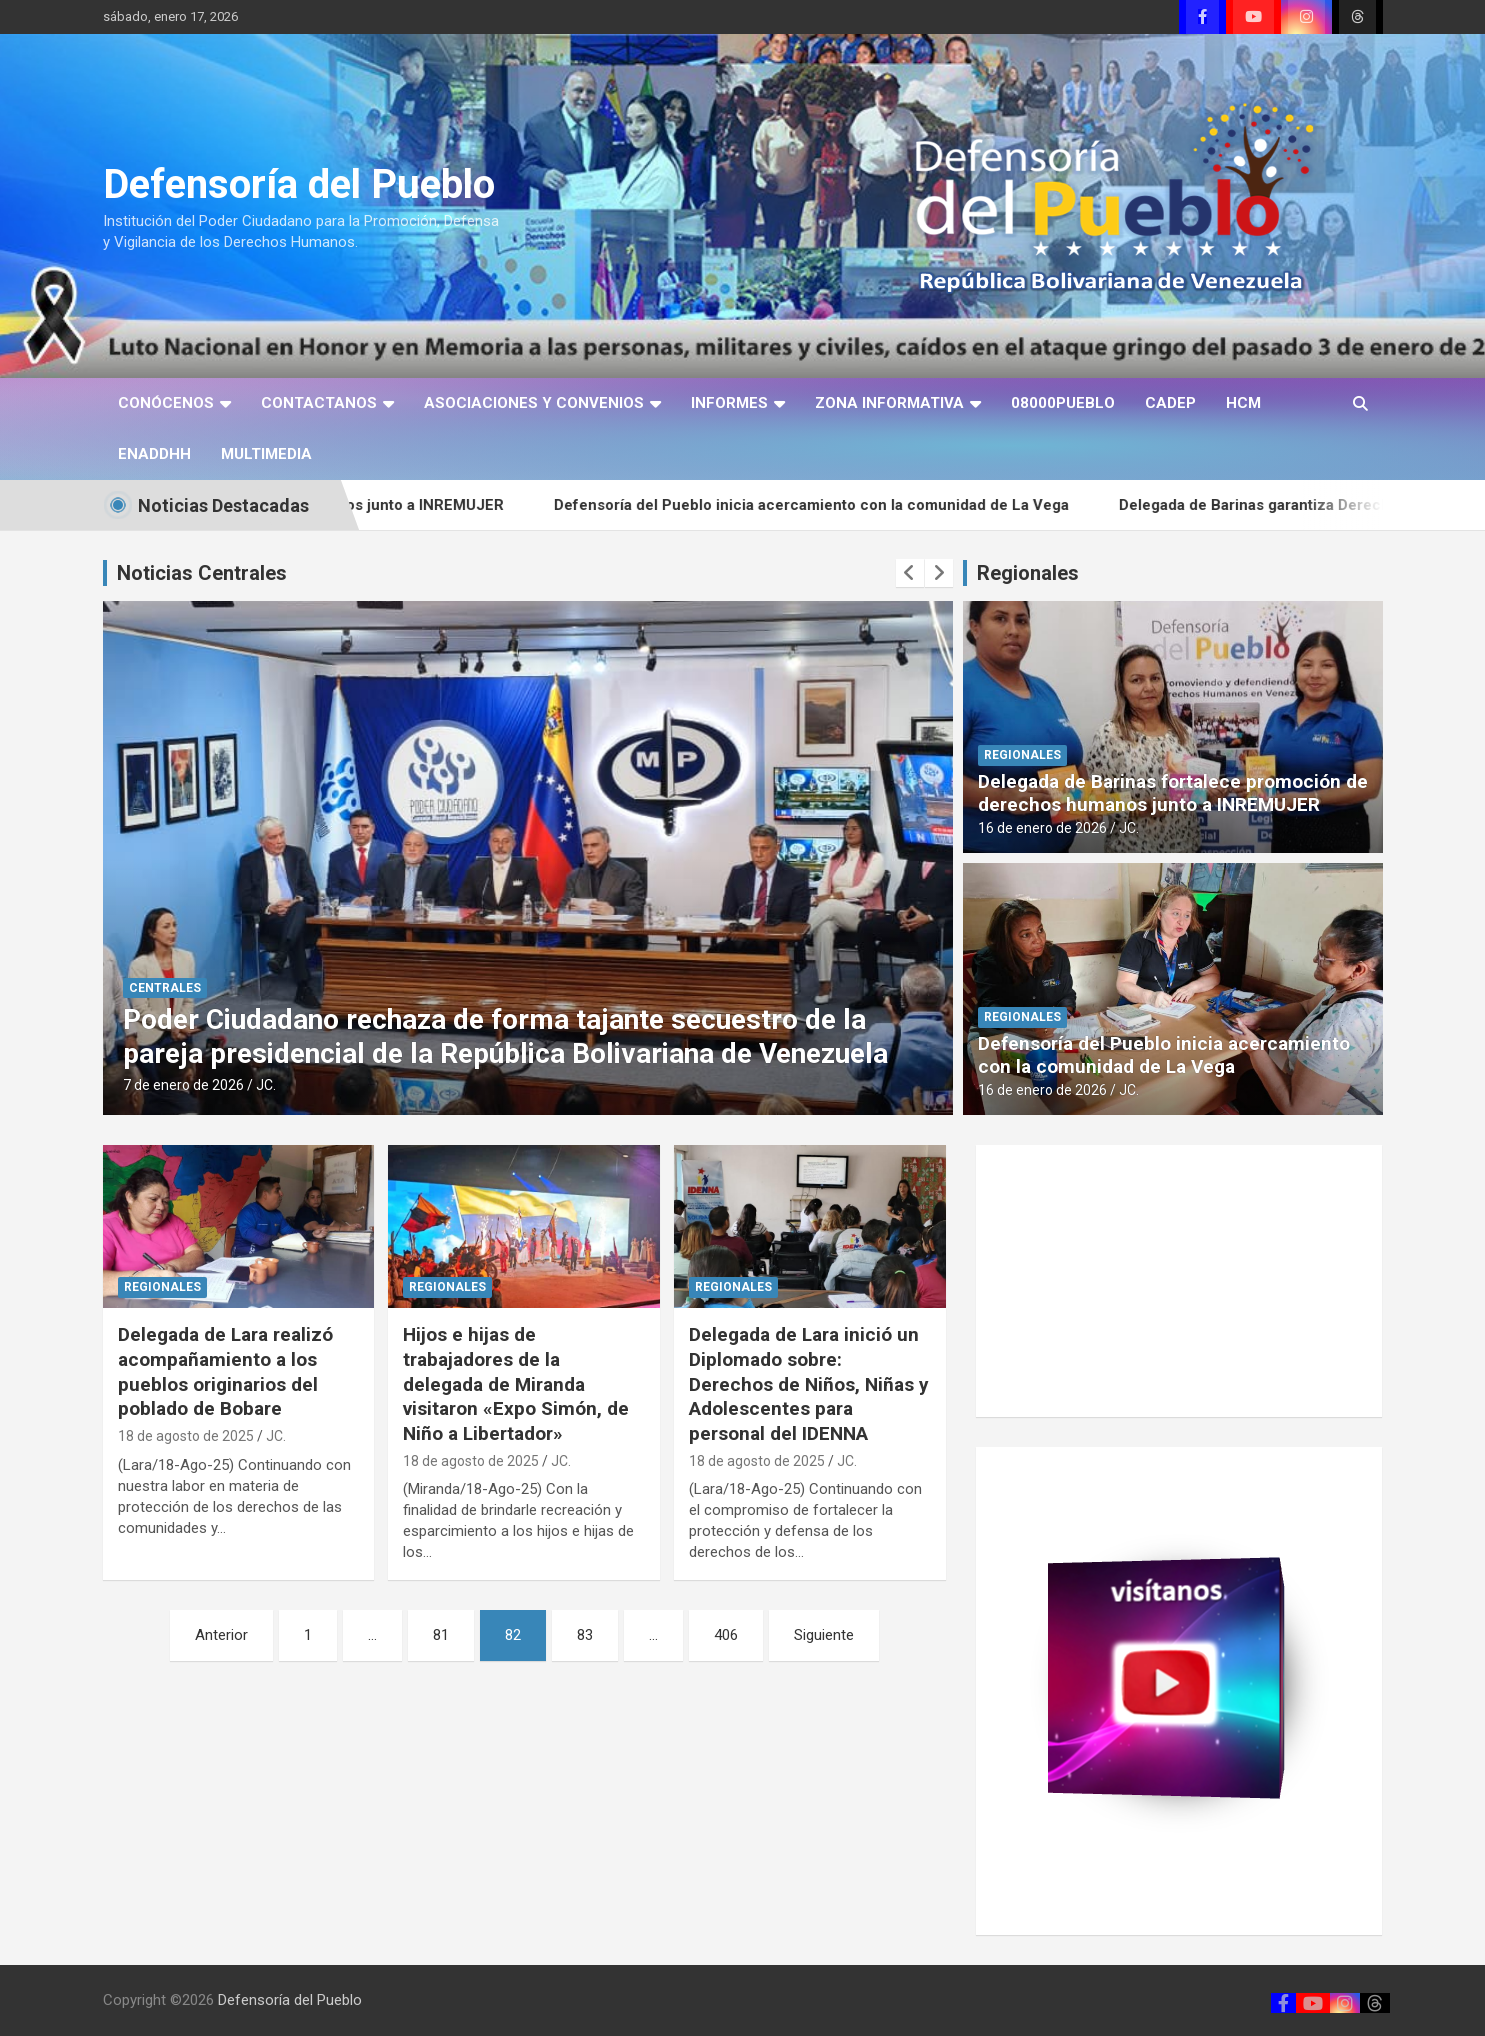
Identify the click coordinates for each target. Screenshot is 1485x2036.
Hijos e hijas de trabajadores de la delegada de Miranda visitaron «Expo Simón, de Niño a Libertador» (516, 1384)
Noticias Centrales (202, 573)
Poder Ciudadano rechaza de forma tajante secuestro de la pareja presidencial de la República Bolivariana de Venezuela (578, 1036)
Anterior (221, 1635)
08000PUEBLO (1063, 403)
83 (585, 1635)
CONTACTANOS (319, 403)
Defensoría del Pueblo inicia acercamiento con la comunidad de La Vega (835, 505)
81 (441, 1635)
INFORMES (729, 403)
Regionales (1028, 573)
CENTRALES (238, 988)
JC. (339, 1085)
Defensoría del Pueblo (299, 184)
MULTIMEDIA (266, 454)
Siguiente (824, 1635)
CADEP (1170, 403)
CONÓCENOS (166, 403)
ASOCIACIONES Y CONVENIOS (534, 403)
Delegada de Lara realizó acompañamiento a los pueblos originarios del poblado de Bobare (225, 1371)
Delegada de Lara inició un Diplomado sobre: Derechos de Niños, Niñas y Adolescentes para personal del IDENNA (809, 1384)
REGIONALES (1022, 755)
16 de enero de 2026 (1042, 828)
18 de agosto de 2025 (186, 1436)
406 (726, 1635)
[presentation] (910, 573)
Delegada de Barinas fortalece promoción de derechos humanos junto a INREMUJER (1173, 793)
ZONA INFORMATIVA (889, 403)
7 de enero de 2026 (256, 1085)
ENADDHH (154, 454)
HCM (1243, 403)
